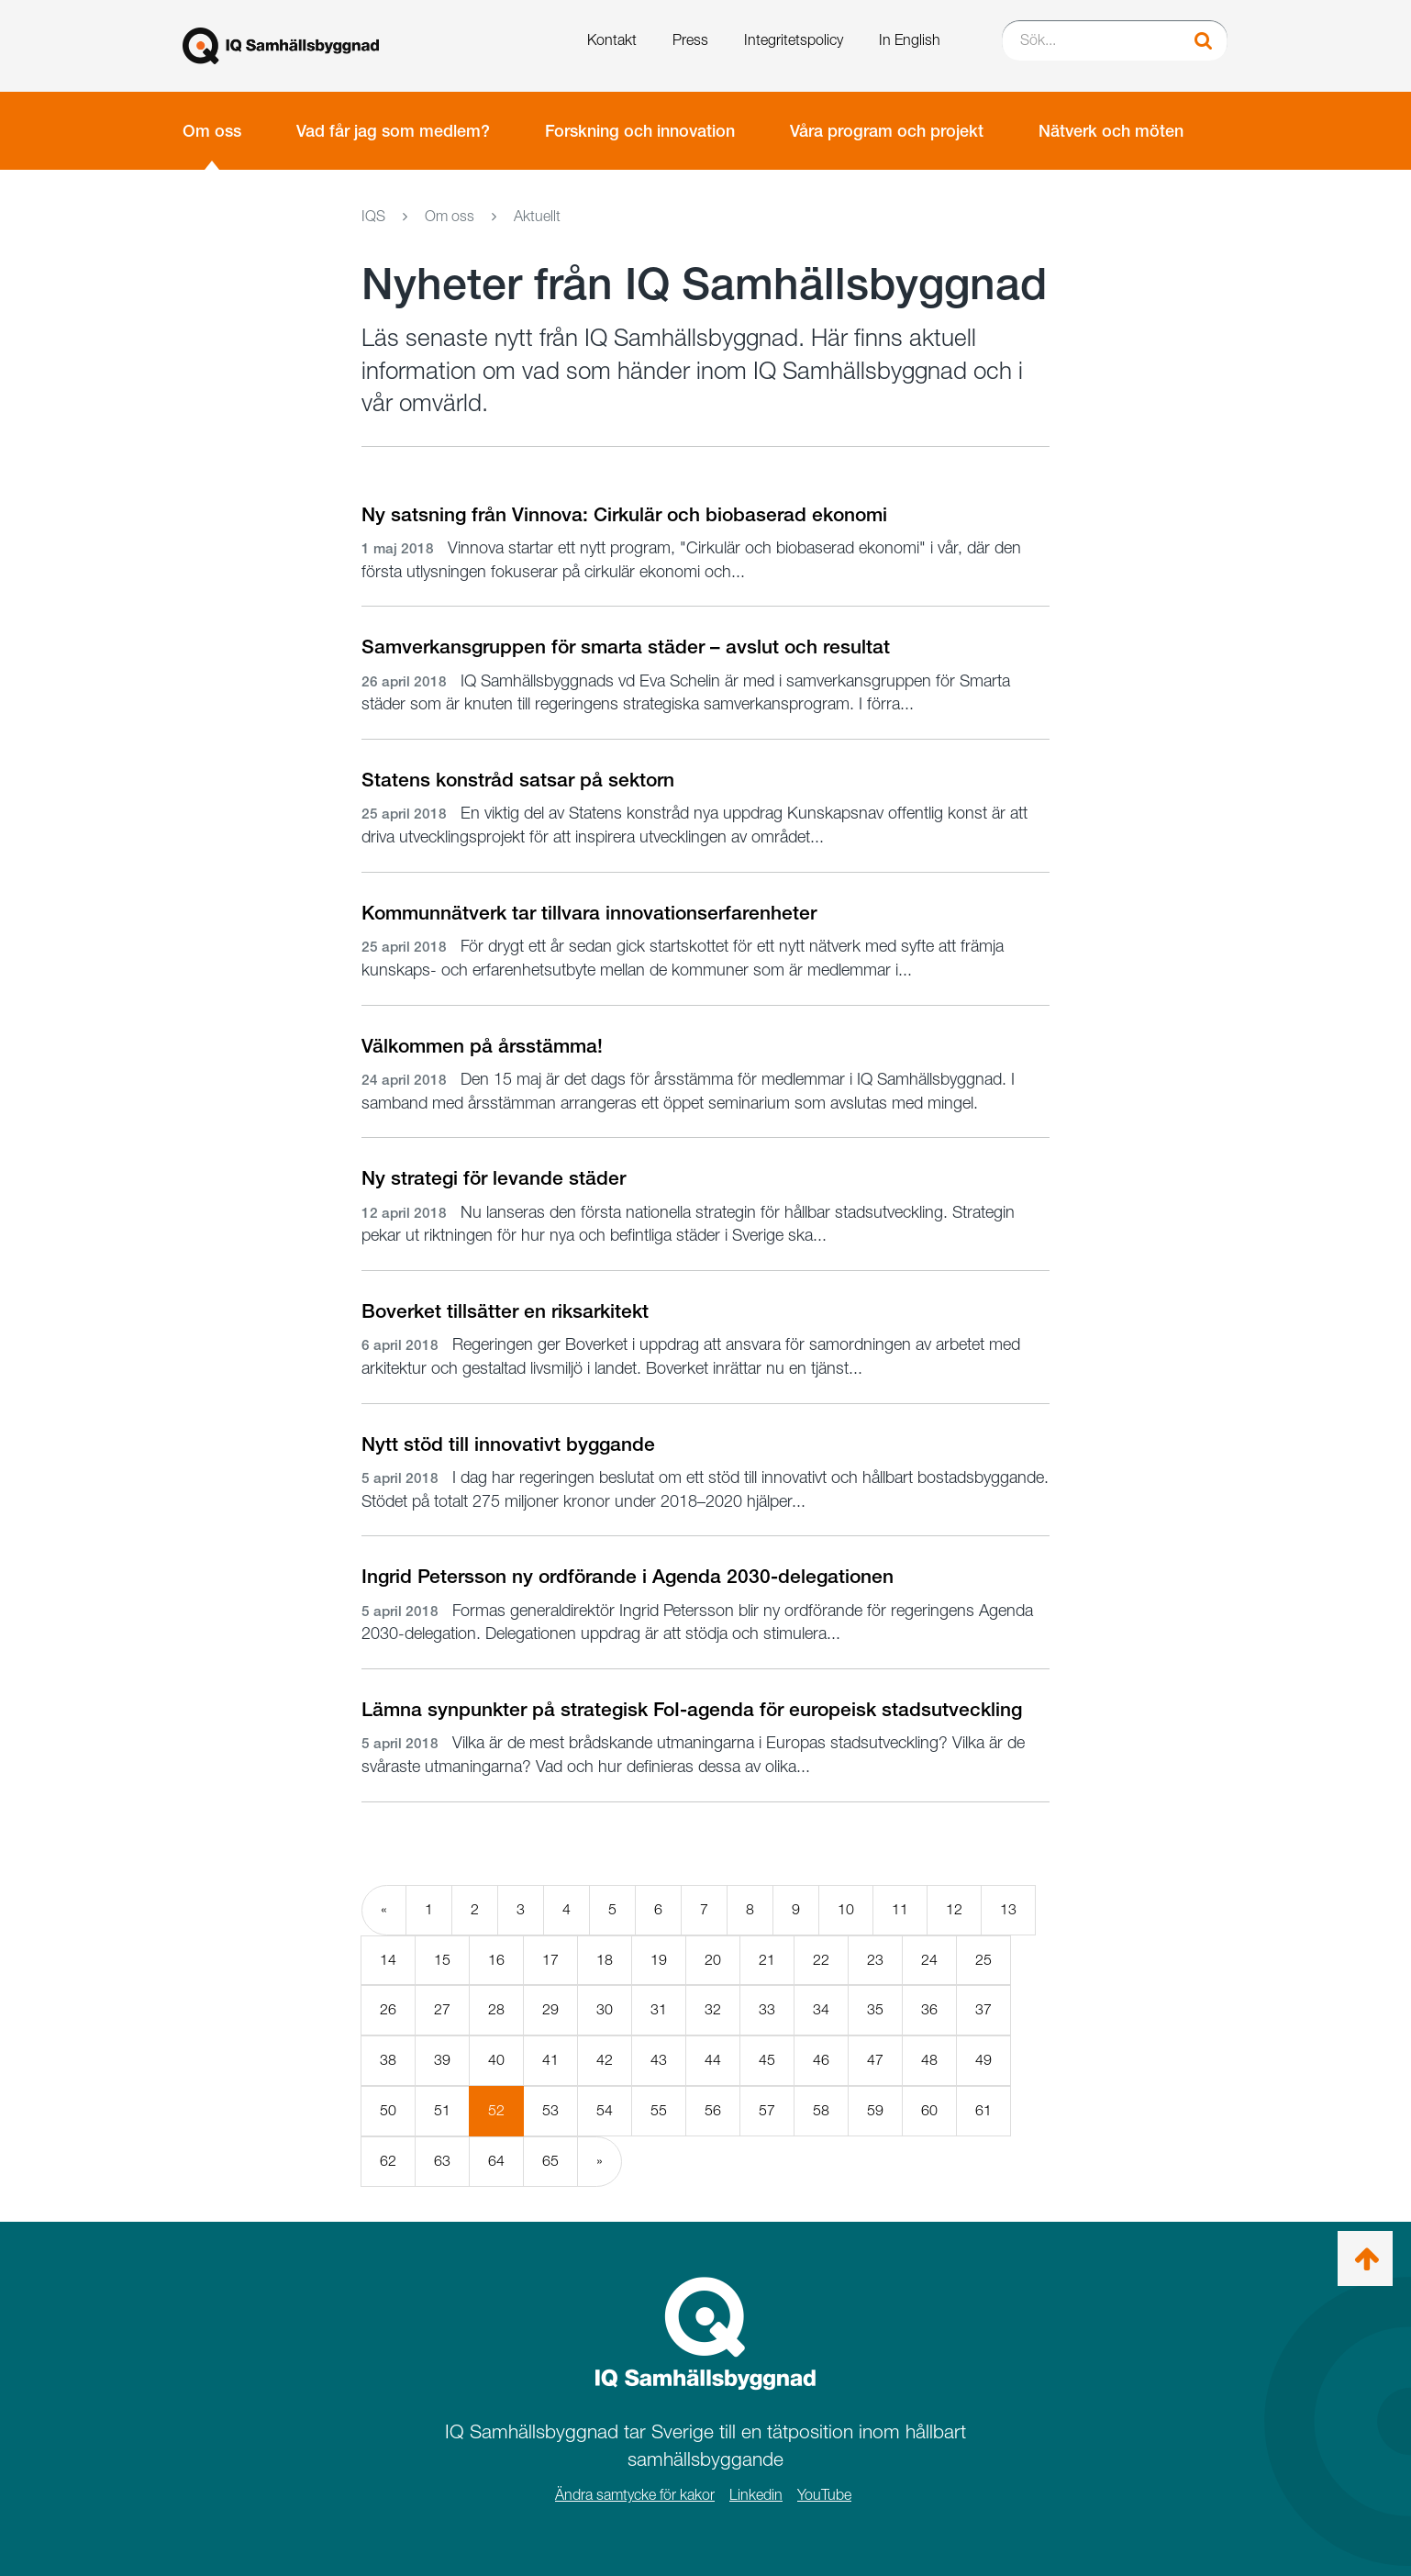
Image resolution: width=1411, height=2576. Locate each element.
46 (821, 2060)
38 (388, 2060)
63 (442, 2160)
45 (767, 2060)
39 (442, 2060)
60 (929, 2110)
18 (604, 1959)
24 (929, 1959)
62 (388, 2160)
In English (909, 40)
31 (658, 2009)
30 (604, 2009)
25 (983, 1959)
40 (496, 2060)
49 (983, 2060)
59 (875, 2110)
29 (550, 2009)
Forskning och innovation (640, 130)
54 (604, 2110)
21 (767, 1959)
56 (713, 2110)
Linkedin (756, 2495)
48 (929, 2060)
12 (954, 1909)
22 (821, 1959)
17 (550, 1959)
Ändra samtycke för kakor (635, 2495)
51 (442, 2110)
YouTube (824, 2495)
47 (875, 2060)
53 (550, 2110)
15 (442, 1959)
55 (658, 2110)
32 (713, 2009)
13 (1008, 1909)
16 (496, 1959)
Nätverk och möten (1111, 130)
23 (875, 1959)
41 (550, 2060)
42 (604, 2060)
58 (821, 2110)
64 (496, 2160)
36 (929, 2009)
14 (388, 1959)
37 (983, 2009)
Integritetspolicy (793, 40)
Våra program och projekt (886, 130)
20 (713, 1959)
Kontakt (612, 40)
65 (550, 2160)
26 (388, 2009)
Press (690, 40)
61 (983, 2110)
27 (442, 2009)
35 (875, 2009)
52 (506, 2118)
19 (658, 1959)
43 (658, 2060)
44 (713, 2060)
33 (767, 2009)
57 (767, 2110)
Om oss (212, 130)
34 (821, 2009)
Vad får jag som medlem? (393, 130)
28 (496, 2009)
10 (846, 1909)
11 (900, 1909)
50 (388, 2110)
